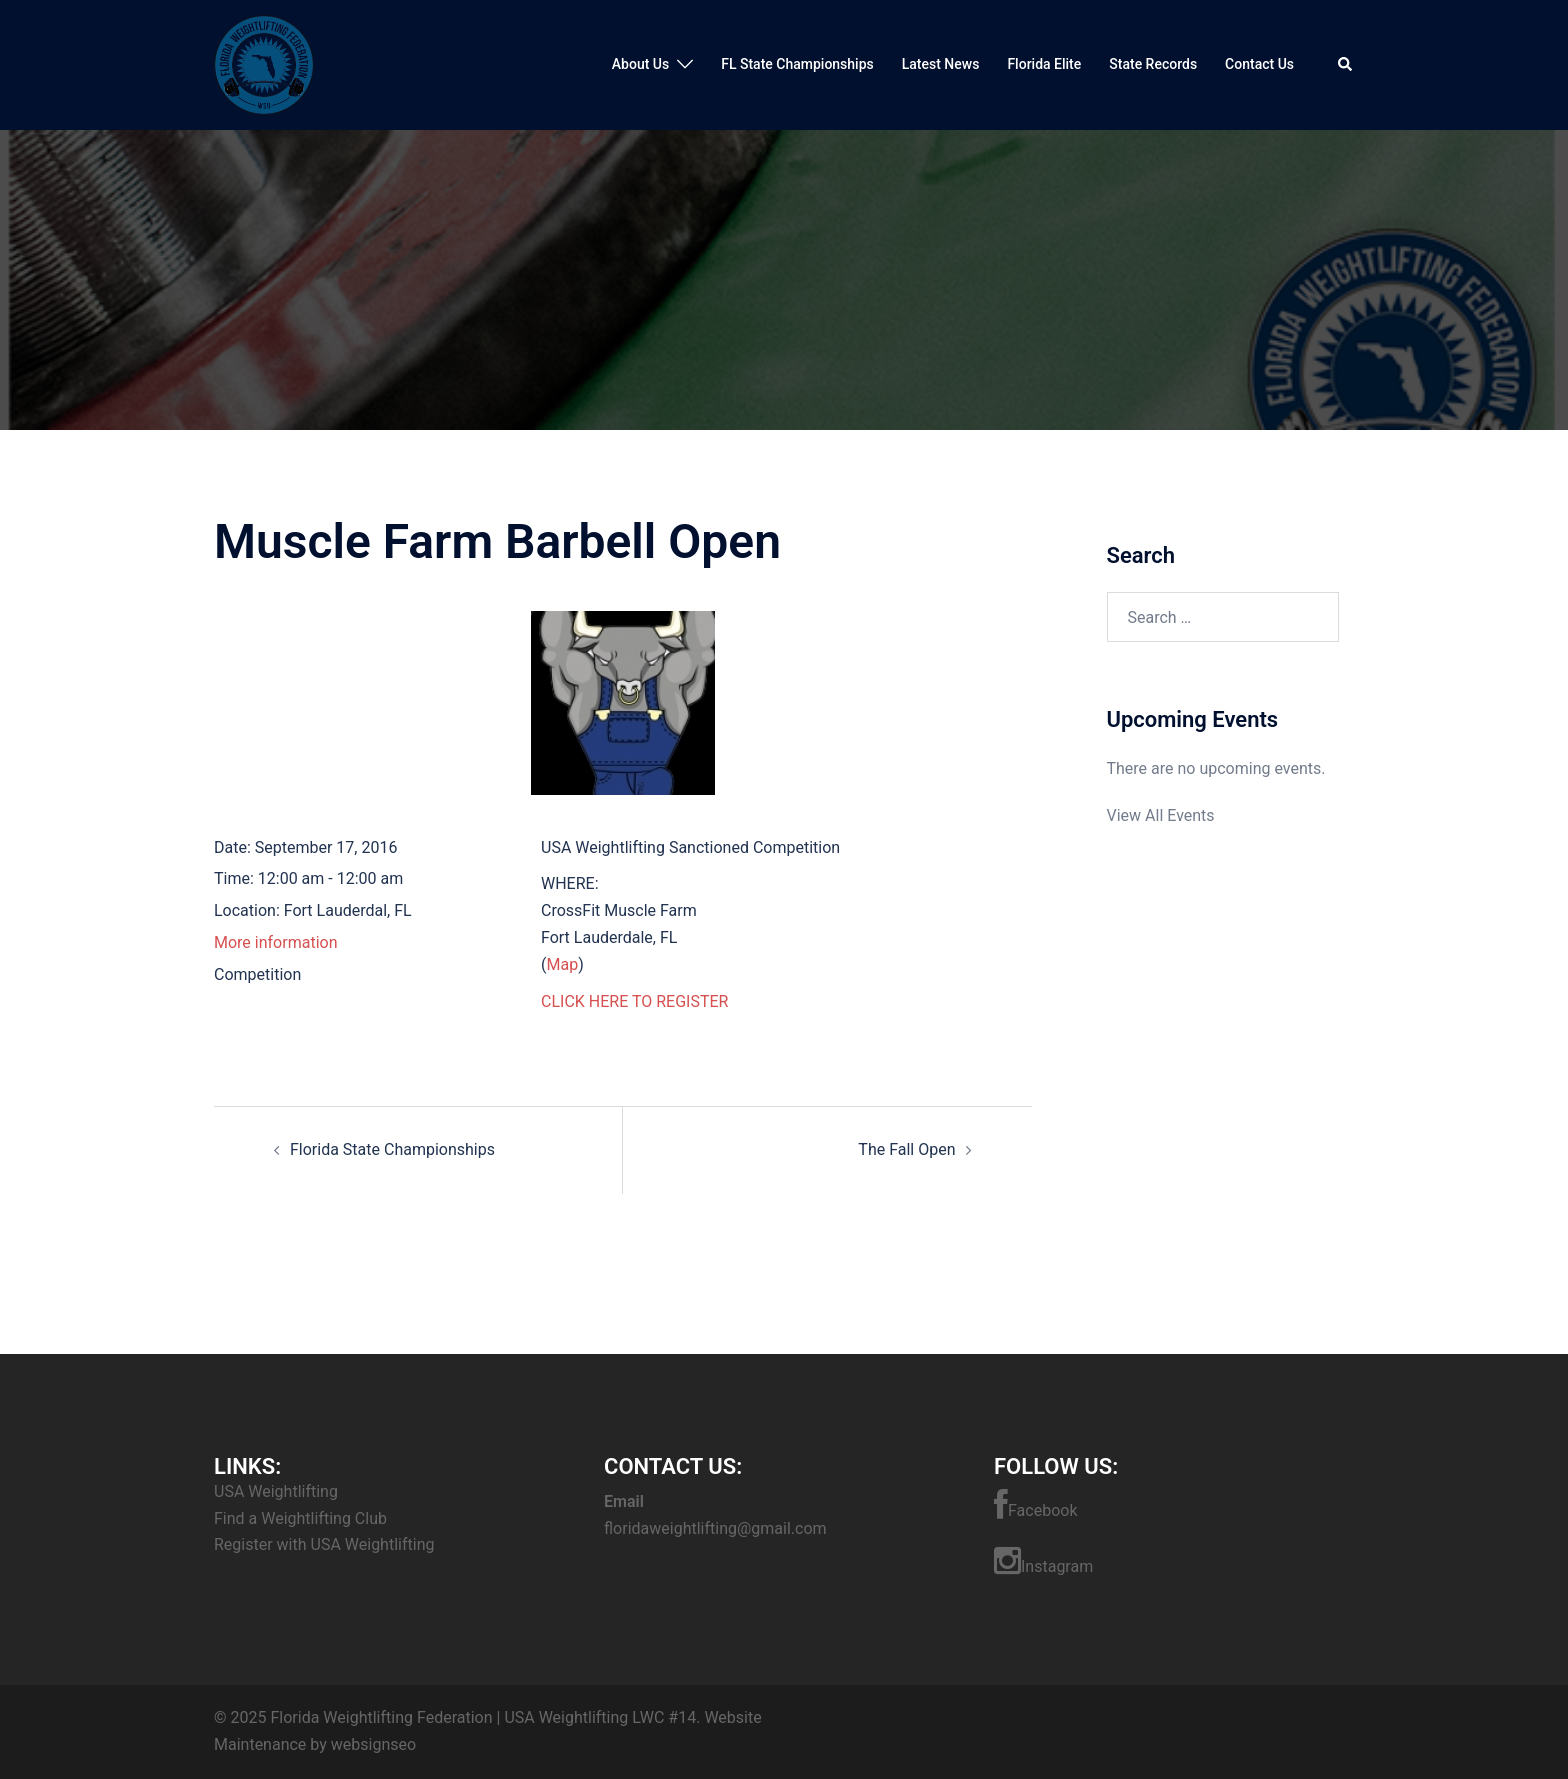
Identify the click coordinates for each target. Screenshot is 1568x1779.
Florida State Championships (392, 1149)
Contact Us (1259, 64)
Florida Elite (1044, 64)
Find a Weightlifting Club (300, 1518)
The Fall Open (906, 1149)
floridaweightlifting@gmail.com (715, 1528)
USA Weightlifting (276, 1491)
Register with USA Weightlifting (324, 1544)
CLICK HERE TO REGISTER (634, 1001)
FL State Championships (797, 64)
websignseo (373, 1744)
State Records (1153, 64)
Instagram (1043, 1561)
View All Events (1161, 815)
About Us (640, 64)
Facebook (1035, 1505)
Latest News (941, 64)
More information (275, 942)
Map (562, 964)
